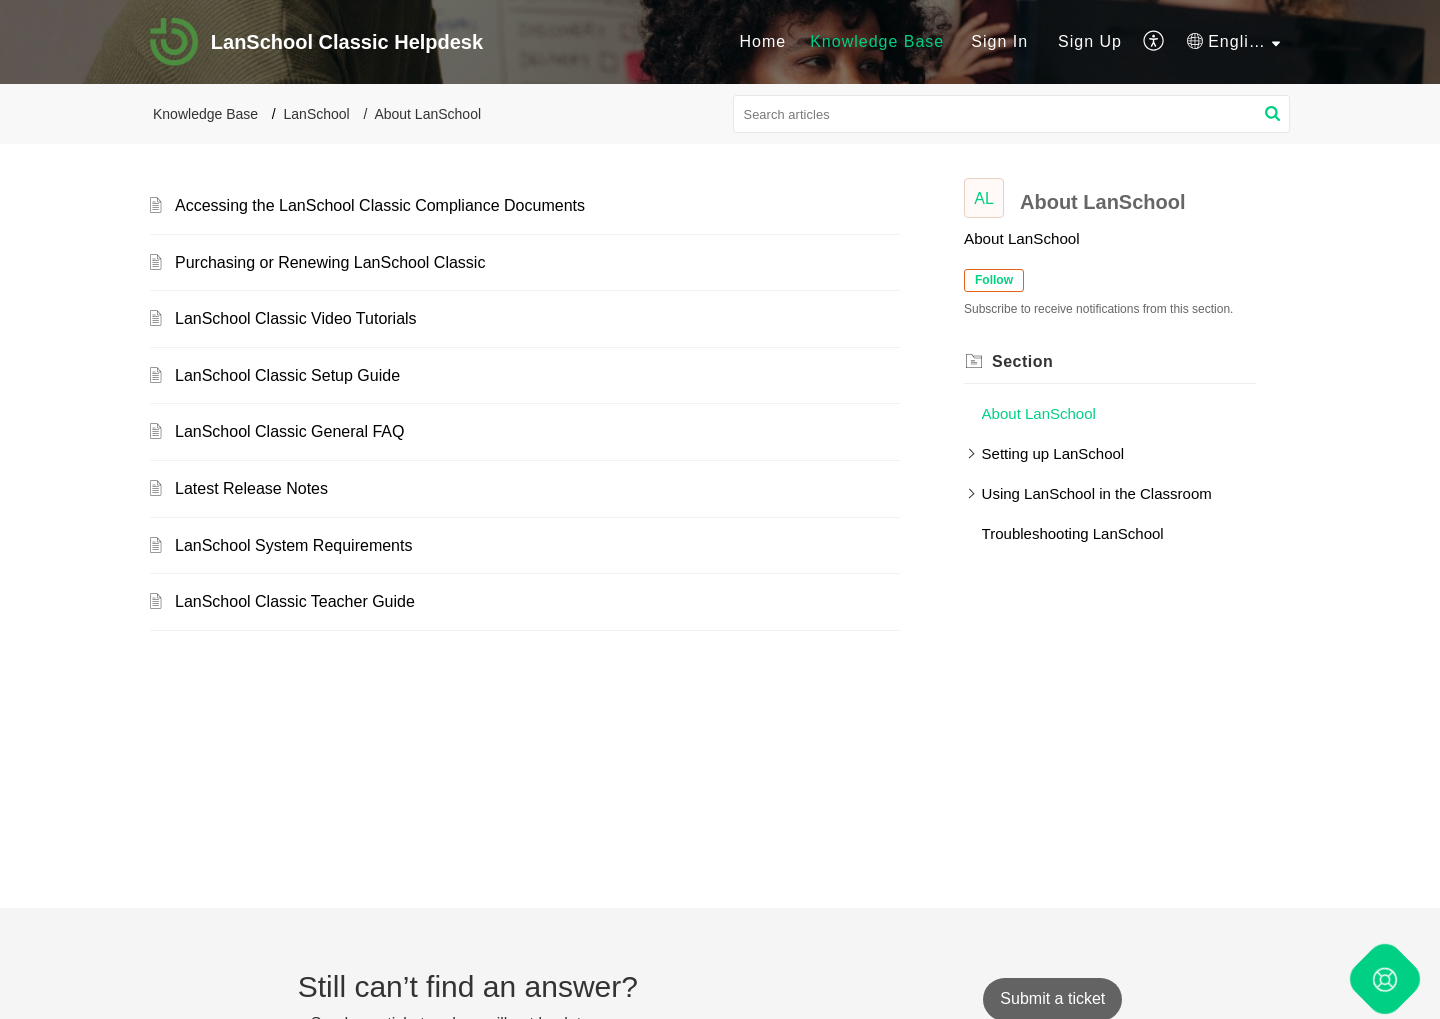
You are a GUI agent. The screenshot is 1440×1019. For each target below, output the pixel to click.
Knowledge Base (205, 114)
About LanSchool (1039, 413)
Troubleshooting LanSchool (1073, 533)
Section (1022, 361)
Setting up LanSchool (1053, 453)
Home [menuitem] (762, 41)
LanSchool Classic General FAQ (289, 431)
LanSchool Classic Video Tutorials (296, 318)
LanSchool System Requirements (293, 545)
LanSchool (317, 114)
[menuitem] (762, 42)
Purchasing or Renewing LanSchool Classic (330, 262)
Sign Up (1090, 41)
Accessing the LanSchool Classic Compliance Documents (380, 205)
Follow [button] (994, 280)
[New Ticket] (1052, 998)
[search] (1012, 114)
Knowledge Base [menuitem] (877, 41)
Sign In (999, 41)
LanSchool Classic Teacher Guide (295, 601)
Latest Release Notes (251, 488)
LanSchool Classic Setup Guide (287, 375)
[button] (1272, 114)
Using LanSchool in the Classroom (1097, 493)
